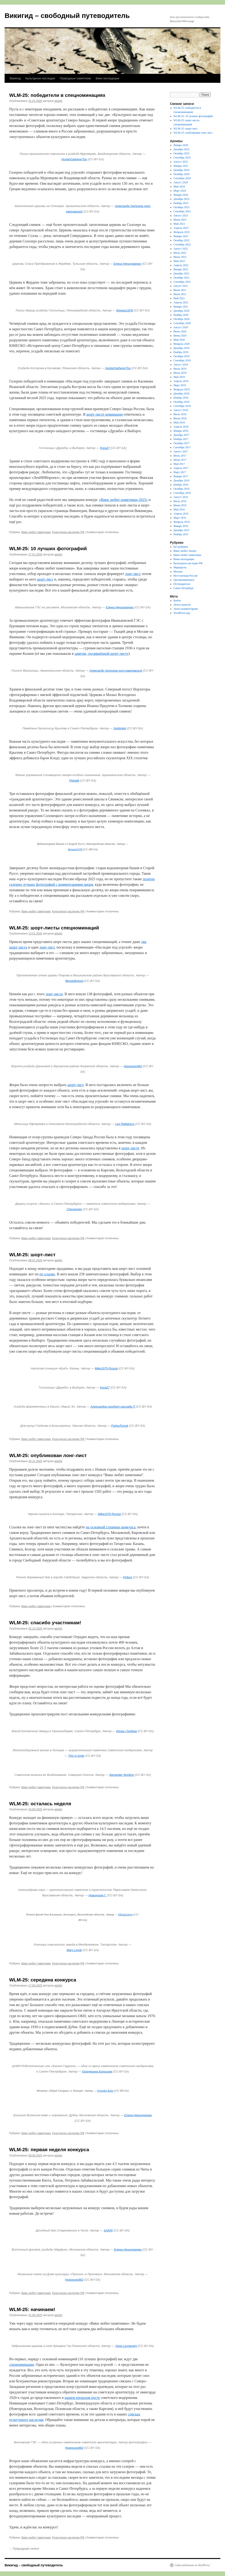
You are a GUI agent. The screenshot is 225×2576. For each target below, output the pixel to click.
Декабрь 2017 (181, 435)
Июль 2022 (180, 252)
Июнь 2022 (180, 257)
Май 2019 (179, 377)
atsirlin (58, 101)
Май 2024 (179, 186)
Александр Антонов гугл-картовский (115, 670)
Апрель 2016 (181, 513)
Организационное (184, 579)
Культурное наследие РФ (68, 532)
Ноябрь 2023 (181, 203)
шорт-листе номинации (104, 414)
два (143, 942)
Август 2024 (181, 182)
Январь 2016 (181, 526)
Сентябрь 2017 (182, 447)
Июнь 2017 (180, 459)
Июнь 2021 (180, 294)
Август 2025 (181, 161)
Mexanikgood (74, 981)
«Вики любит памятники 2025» (123, 500)
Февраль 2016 (182, 521)
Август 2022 (181, 248)
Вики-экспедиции (107, 78)
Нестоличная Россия (186, 575)
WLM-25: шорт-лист (32, 1254)
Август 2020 (181, 327)
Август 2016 (181, 497)
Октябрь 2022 (182, 240)
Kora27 (105, 448)
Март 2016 (180, 517)
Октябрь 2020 (182, 319)
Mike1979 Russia (106, 1368)
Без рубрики (181, 546)
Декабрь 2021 (181, 273)
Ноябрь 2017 (181, 439)
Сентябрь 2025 (182, 157)
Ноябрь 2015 (181, 534)
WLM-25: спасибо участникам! (45, 1622)
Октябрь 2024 (182, 174)
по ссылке (47, 1274)
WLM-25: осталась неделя (40, 1803)
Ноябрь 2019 (181, 352)
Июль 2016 (180, 501)
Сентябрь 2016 (182, 492)
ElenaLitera (125, 1914)
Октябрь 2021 (182, 277)
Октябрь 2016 (182, 488)
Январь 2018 (181, 430)
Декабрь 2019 (181, 348)
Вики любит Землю (185, 550)
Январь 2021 (181, 306)
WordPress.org (182, 613)
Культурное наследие (40, 78)
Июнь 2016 (180, 505)
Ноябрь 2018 (181, 397)
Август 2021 (181, 286)
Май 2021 (179, 298)
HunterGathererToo (74, 159)
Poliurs (127, 1577)
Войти (177, 600)
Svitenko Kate (105, 2090)
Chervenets (74, 1209)
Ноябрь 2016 (181, 484)
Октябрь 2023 (182, 207)
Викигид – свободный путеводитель (67, 15)
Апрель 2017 (181, 468)
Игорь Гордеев (126, 1731)
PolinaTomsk (119, 1425)
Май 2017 (179, 464)
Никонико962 (133, 1066)
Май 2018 (179, 422)
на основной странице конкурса (110, 1527)
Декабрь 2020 (181, 310)
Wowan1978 (124, 310)
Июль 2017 (180, 455)
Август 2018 (181, 410)
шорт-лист (45, 579)
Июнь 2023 (180, 219)
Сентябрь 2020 (182, 323)
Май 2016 (179, 509)
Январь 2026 (181, 145)
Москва (178, 571)
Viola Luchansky (126, 2346)
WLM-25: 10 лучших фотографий (48, 548)
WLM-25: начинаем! (32, 2309)
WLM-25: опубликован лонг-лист (48, 1455)
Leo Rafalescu (124, 1124)
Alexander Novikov (121, 1775)
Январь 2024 (181, 194)
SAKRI (108, 2230)
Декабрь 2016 (181, 480)
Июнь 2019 (180, 372)
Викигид (15, 78)
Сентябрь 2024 (182, 178)
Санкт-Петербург (184, 588)
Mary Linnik (74, 1950)
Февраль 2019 (182, 389)
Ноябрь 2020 (181, 314)
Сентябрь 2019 (182, 360)
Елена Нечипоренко (127, 263)
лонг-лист (132, 574)
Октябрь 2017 (182, 443)
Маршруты (180, 567)
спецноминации (21, 2364)
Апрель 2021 (181, 302)
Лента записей (182, 604)
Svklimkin (119, 728)
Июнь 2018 (180, 418)
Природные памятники (75, 78)
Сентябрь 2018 (182, 406)
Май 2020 (179, 339)
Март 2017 (180, 472)
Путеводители (182, 584)
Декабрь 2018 (181, 393)
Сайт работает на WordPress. (192, 2565)
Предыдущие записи (24, 2548)
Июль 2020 (180, 331)
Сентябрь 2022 (182, 244)
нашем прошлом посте (82, 2398)
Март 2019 (180, 385)
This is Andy (76, 1755)
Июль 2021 (180, 290)
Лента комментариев (186, 608)
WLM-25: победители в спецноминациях (57, 95)
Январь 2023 (181, 236)
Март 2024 (180, 190)
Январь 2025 (181, 165)
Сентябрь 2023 (182, 211)
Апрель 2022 (181, 265)
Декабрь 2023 (181, 199)
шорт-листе (130, 1148)
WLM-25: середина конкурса (42, 1979)
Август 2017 (181, 451)
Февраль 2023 (182, 232)
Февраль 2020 (182, 343)
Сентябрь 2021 (182, 281)
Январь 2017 (181, 476)
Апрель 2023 (181, 228)
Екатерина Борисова (97, 2071)
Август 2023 (181, 215)
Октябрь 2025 (182, 153)
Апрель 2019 (181, 381)
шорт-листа (18, 947)
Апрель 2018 (181, 426)
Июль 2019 (180, 368)
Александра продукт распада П (112, 1406)
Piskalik (74, 780)
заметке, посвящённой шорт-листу (101, 654)
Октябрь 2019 (182, 356)
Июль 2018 (180, 414)
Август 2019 (181, 364)
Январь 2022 (181, 269)
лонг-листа (54, 994)
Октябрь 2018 (182, 401)
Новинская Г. (98, 1895)
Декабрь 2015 (181, 530)
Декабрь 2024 (181, 170)
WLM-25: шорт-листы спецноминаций (54, 927)
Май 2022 (179, 261)
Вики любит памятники (36, 532)
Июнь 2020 (180, 335)
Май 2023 (179, 223)
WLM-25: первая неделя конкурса (49, 2149)
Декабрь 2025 (181, 149)
